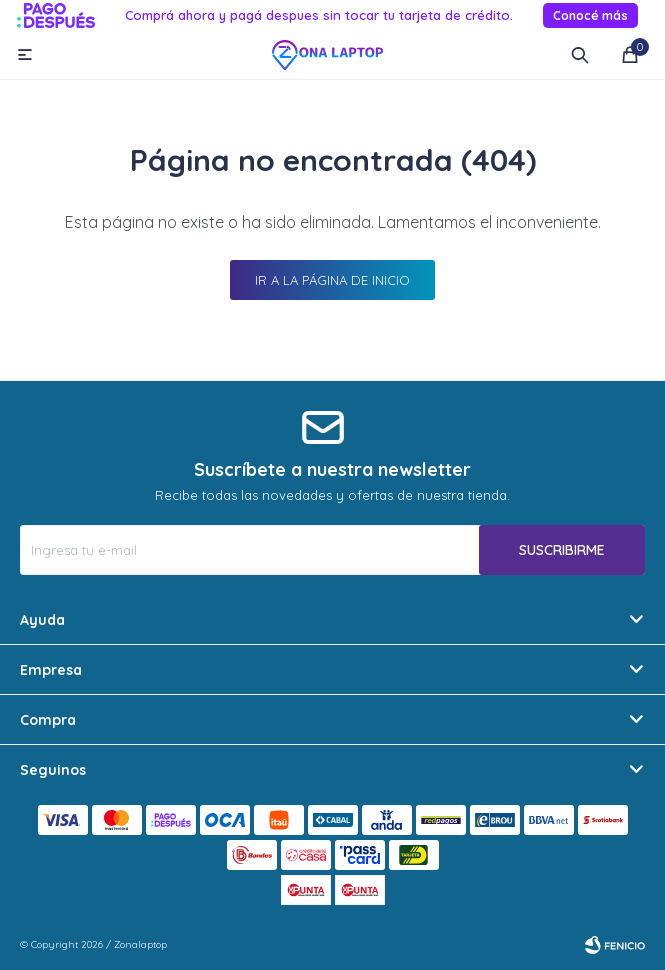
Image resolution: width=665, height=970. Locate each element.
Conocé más (590, 15)
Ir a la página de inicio (332, 280)
